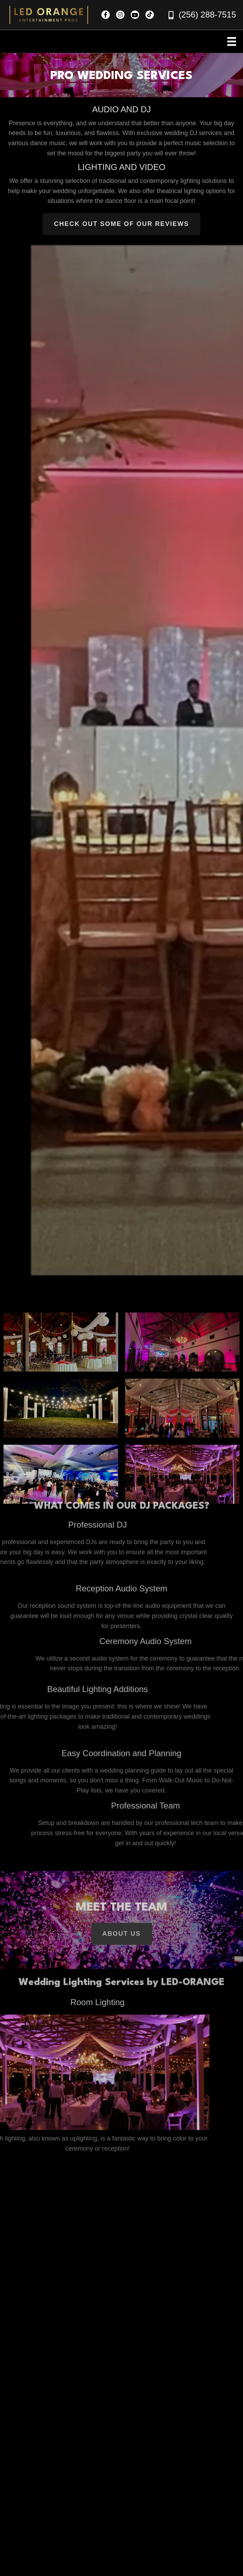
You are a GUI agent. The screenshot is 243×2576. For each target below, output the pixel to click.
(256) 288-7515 (207, 14)
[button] (105, 14)
